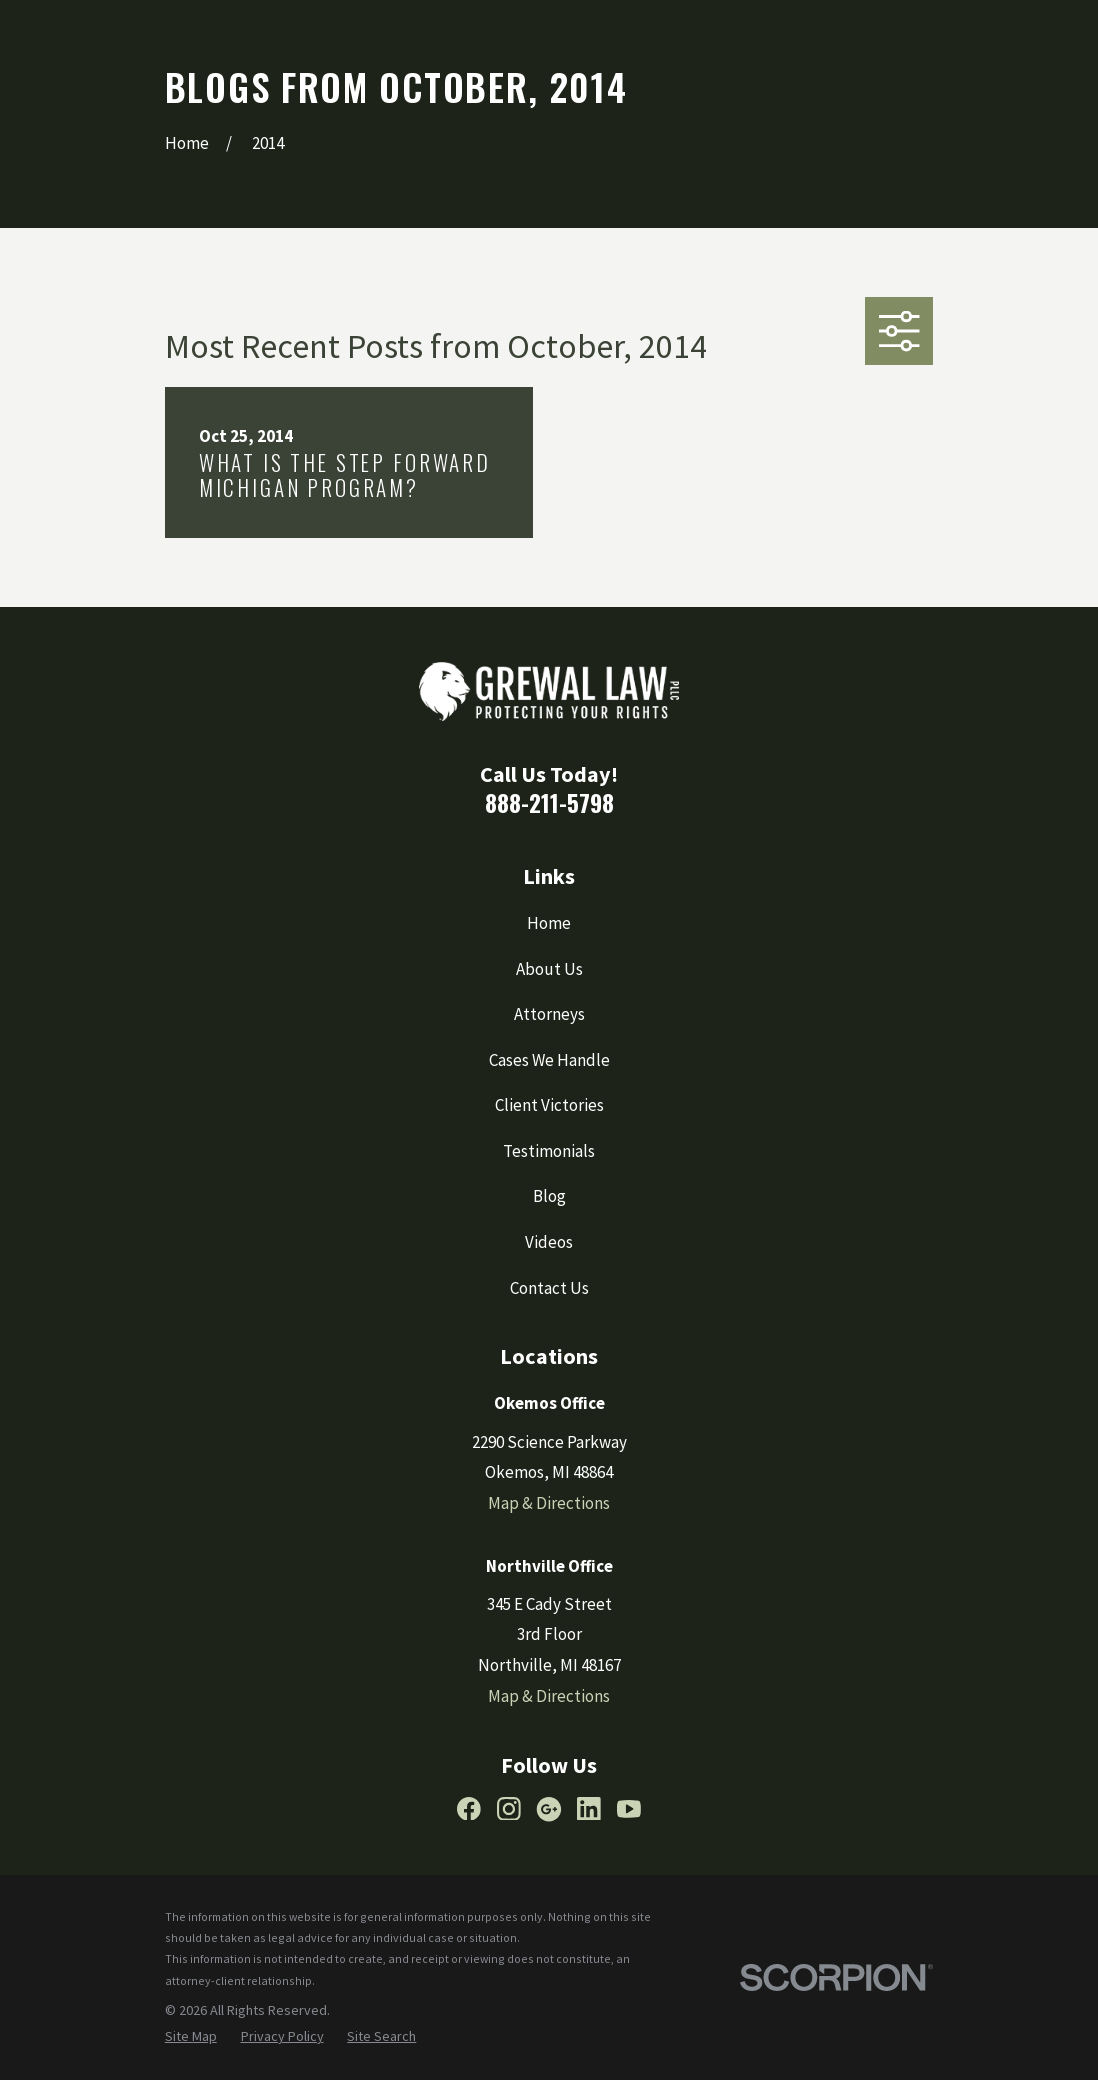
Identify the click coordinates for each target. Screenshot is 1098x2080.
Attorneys (549, 1014)
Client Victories (549, 1105)
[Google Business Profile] (549, 1809)
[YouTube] (629, 1809)
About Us (549, 969)
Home (549, 923)
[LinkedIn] (589, 1809)
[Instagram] (509, 1809)
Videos (549, 1242)
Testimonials (549, 1151)
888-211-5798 (549, 802)
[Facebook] (469, 1809)
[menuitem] (191, 2037)
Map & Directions (549, 1503)
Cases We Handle (549, 1060)
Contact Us (549, 1288)
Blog (549, 1196)
